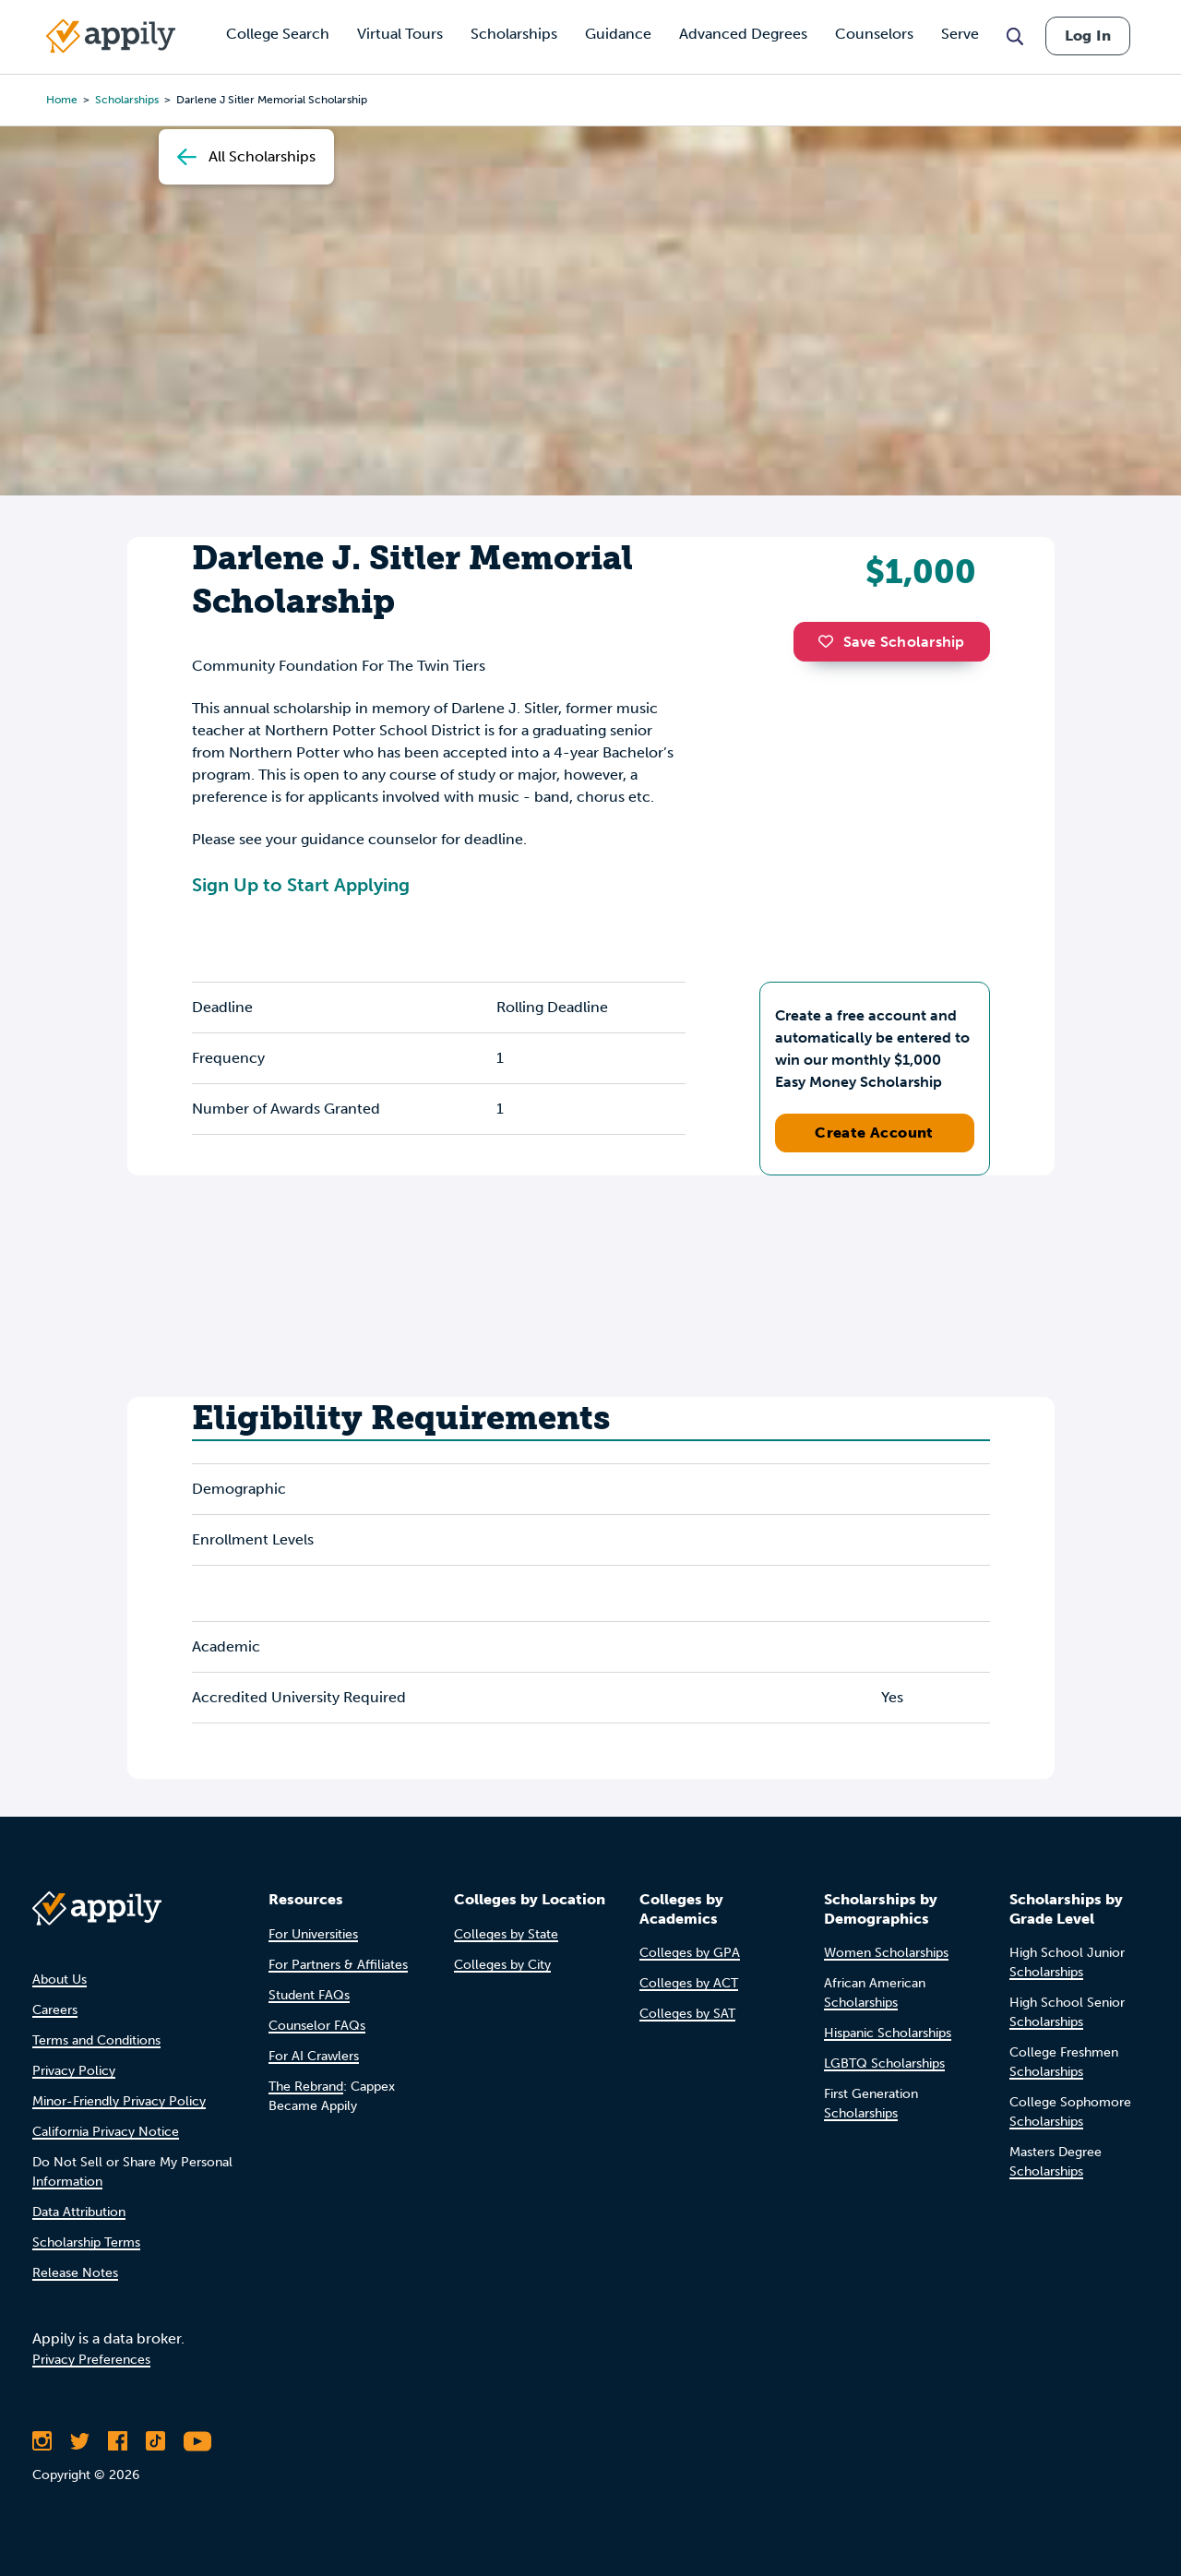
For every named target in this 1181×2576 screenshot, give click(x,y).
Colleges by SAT (687, 2013)
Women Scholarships (886, 1953)
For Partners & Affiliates (338, 1965)
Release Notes (75, 2273)
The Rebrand (305, 2086)
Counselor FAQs (316, 2025)
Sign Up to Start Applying (301, 885)
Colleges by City (502, 1965)
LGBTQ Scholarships (884, 2063)
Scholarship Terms (86, 2242)
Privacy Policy (73, 2071)
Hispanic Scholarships (887, 2033)
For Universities (313, 1934)
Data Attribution (78, 2212)
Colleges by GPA (689, 1953)
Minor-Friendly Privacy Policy (119, 2101)
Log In (1088, 35)
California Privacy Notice (105, 2132)
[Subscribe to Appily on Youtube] (197, 2441)
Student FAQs (309, 1995)
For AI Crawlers (313, 2056)
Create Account (874, 1132)
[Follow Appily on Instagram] (42, 2441)
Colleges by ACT (688, 1983)
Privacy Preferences (91, 2359)
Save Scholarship (891, 641)
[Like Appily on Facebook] (117, 2441)
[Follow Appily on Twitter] (79, 2441)
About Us (59, 1979)
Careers (55, 2010)
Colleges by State (506, 1934)
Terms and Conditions (96, 2040)
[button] (830, 641)
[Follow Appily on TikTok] (155, 2441)
